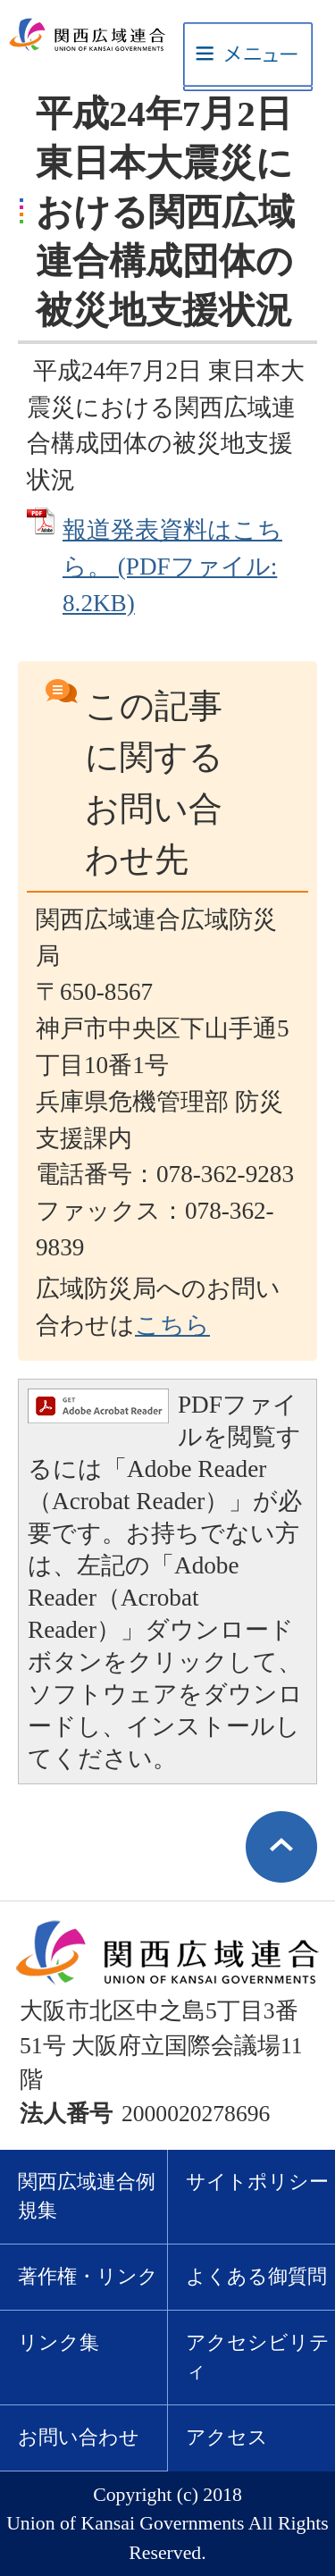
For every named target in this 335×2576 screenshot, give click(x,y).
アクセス (227, 2437)
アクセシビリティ (258, 2357)
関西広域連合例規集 (86, 2196)
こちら (172, 1325)
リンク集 (58, 2343)
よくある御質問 (256, 2276)
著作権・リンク (88, 2276)
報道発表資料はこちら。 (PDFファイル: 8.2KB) (172, 566)
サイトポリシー (257, 2182)
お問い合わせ (78, 2437)
